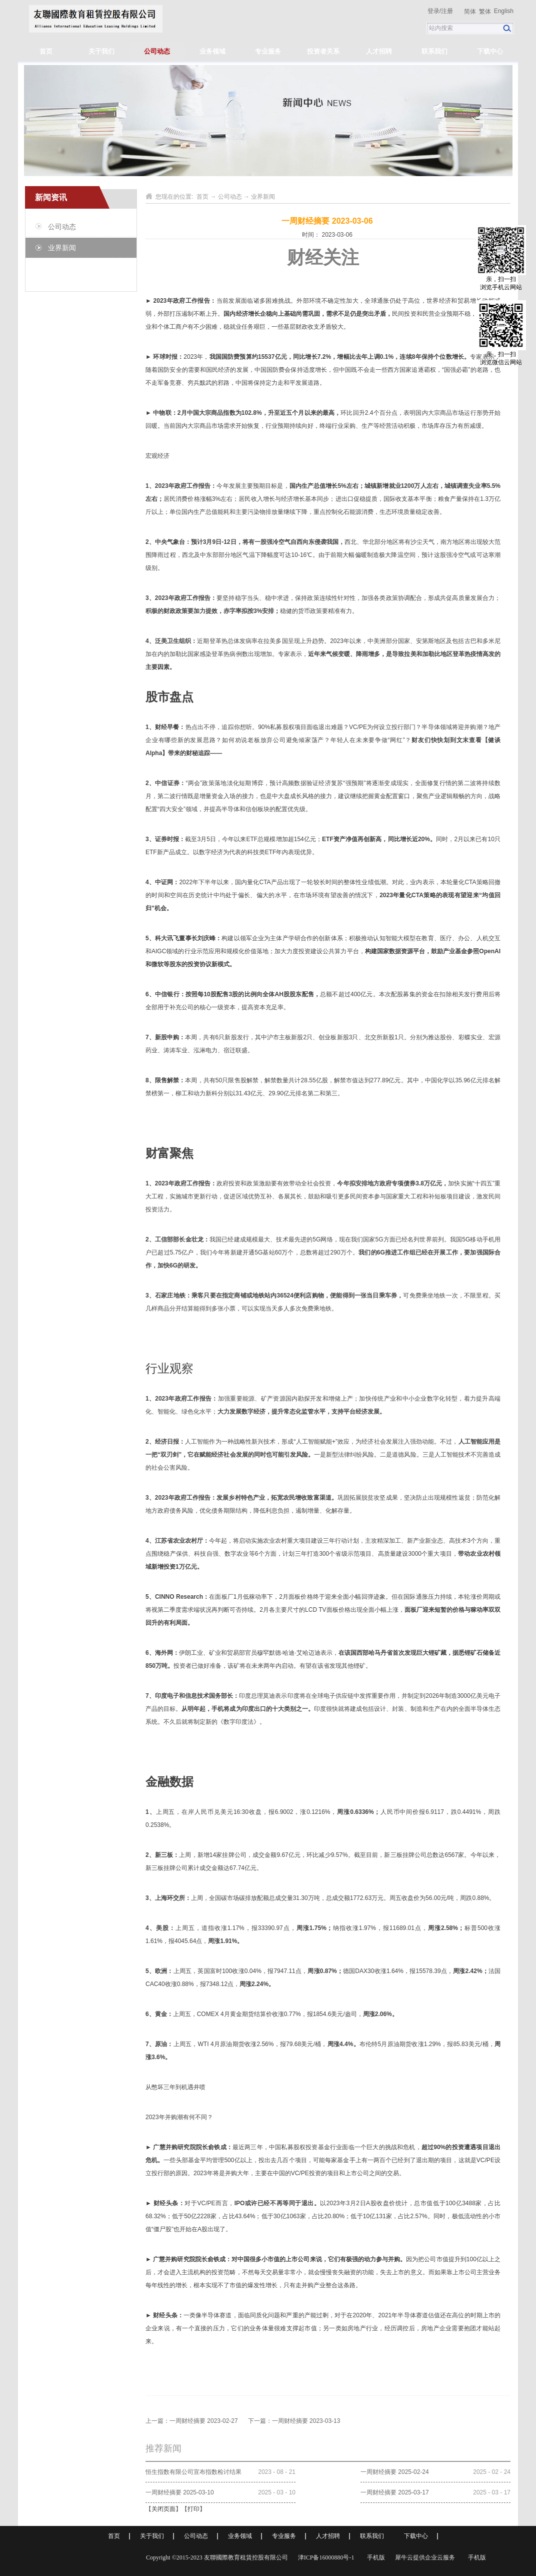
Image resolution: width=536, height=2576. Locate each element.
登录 (434, 11)
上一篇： (192, 2420)
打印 (194, 2508)
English (504, 11)
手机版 (374, 2557)
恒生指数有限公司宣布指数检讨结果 (194, 2471)
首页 (46, 51)
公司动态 (230, 196)
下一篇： (294, 2420)
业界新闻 (263, 196)
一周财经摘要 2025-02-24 (394, 2471)
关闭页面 (164, 2508)
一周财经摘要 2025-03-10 (180, 2492)
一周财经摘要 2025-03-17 (394, 2492)
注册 (447, 11)
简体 (470, 11)
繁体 (485, 11)
